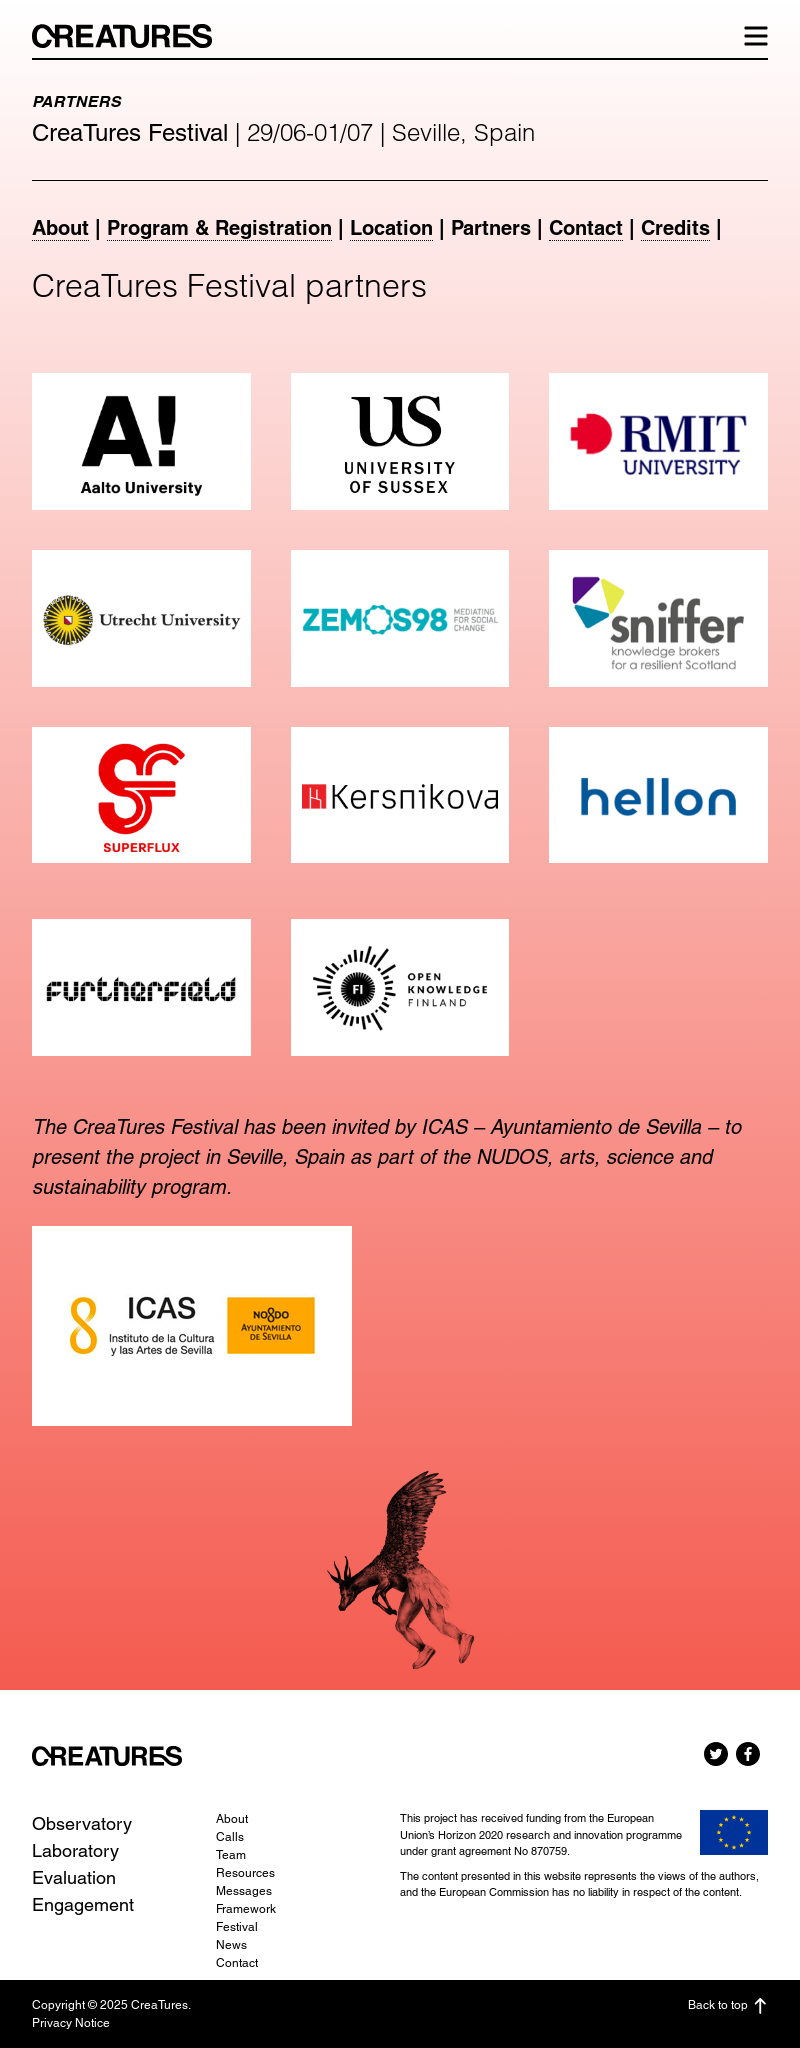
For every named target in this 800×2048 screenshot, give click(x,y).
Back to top (728, 2006)
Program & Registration (219, 228)
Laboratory (75, 1850)
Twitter (716, 1754)
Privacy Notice (71, 2023)
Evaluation (74, 1877)
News (231, 1945)
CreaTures (132, 36)
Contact (586, 228)
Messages (244, 1891)
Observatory (82, 1823)
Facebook (748, 1754)
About (60, 228)
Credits (675, 228)
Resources (245, 1873)
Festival (237, 1927)
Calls (230, 1837)
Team (231, 1855)
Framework (246, 1909)
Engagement (83, 1904)
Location (391, 228)
